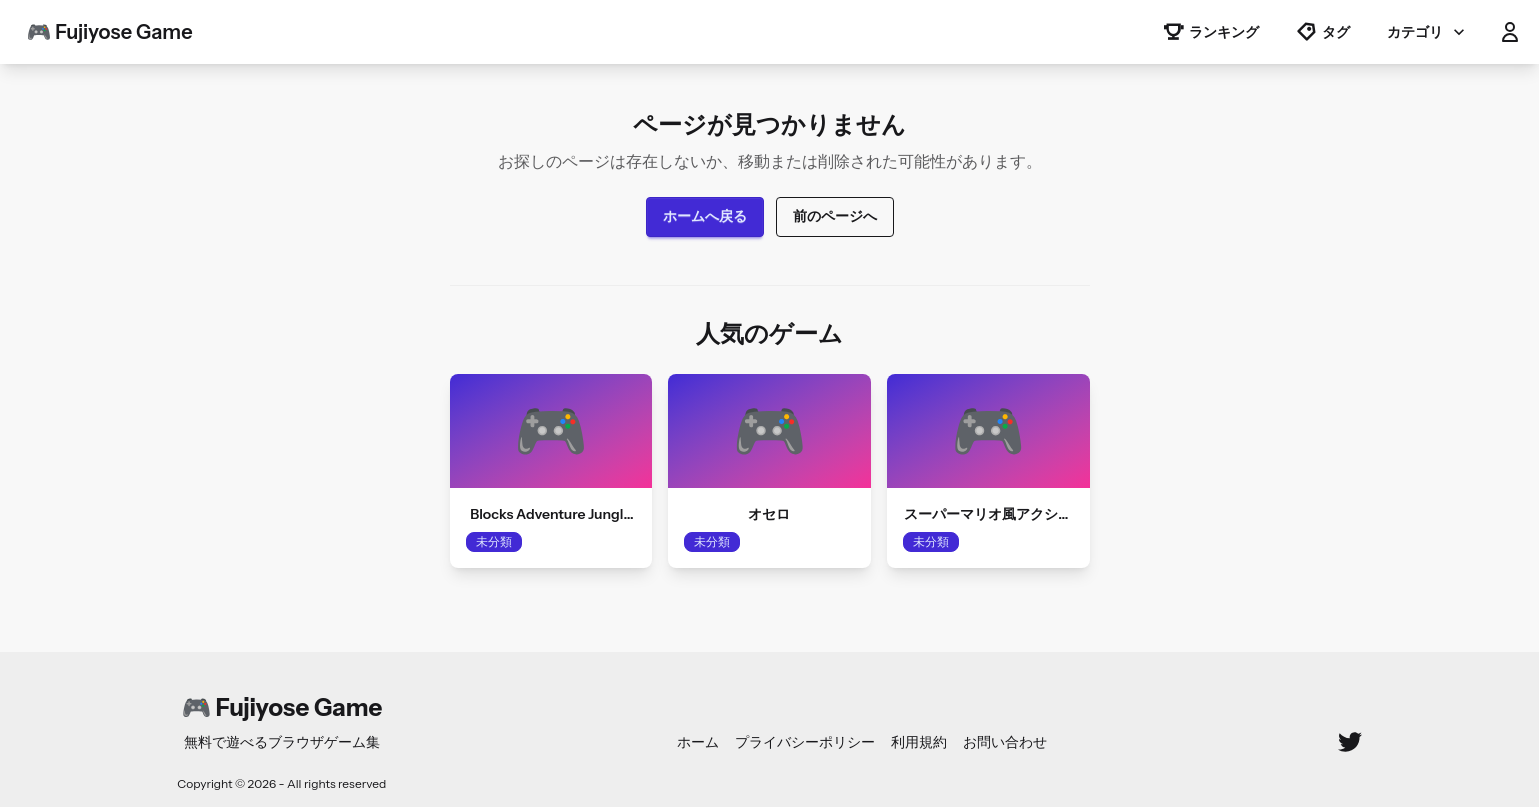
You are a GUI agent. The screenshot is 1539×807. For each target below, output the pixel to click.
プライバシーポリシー (805, 742)
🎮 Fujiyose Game (110, 32)
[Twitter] (1350, 742)
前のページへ (835, 216)
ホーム (698, 742)
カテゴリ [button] (1428, 32)
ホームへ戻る (705, 216)
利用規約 (919, 742)
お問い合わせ (1005, 742)
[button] (1510, 32)
